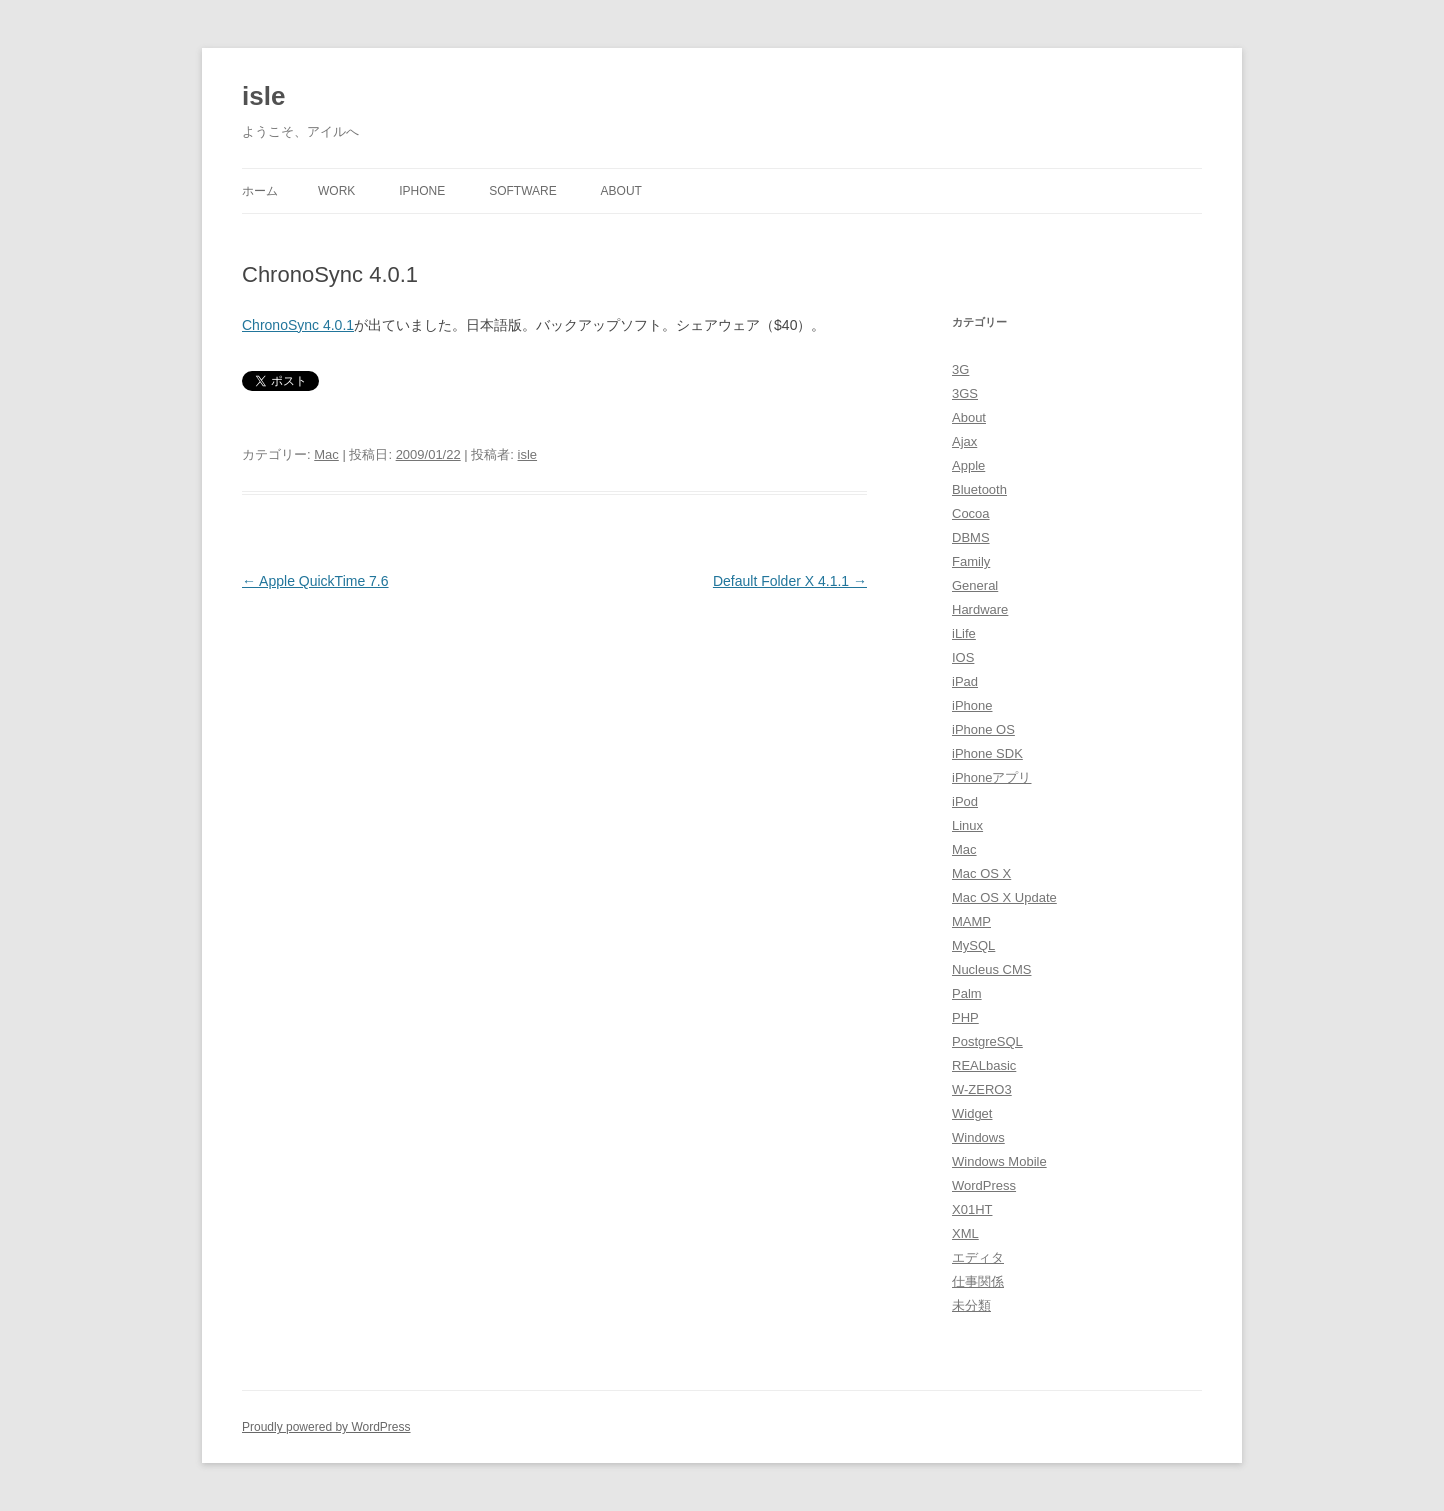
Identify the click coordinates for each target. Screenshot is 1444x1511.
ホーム (260, 191)
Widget (972, 1113)
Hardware (980, 609)
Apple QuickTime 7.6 (315, 581)
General (975, 585)
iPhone (422, 191)
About (621, 191)
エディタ (978, 1257)
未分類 (971, 1305)
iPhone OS (983, 729)
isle (263, 96)
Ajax (964, 441)
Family (971, 561)
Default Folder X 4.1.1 (790, 581)
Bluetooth (979, 489)
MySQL (973, 945)
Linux (967, 825)
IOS (963, 657)
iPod (965, 801)
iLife (964, 633)
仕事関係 (978, 1281)
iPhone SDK (987, 753)
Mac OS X (981, 873)
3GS (965, 393)
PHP (965, 1017)
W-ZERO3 (982, 1089)
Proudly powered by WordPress (326, 1427)
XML (965, 1233)
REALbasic (984, 1065)
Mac (326, 454)
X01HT (972, 1209)
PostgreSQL (987, 1041)
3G (960, 369)
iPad (965, 681)
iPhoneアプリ (991, 777)
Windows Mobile (999, 1161)
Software (523, 191)
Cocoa (971, 513)
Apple (968, 465)
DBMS (971, 537)
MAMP (971, 921)
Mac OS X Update (1004, 897)
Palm (967, 993)
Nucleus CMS (991, 969)
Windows (978, 1137)
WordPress (984, 1185)
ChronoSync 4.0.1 (298, 325)
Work (336, 191)
